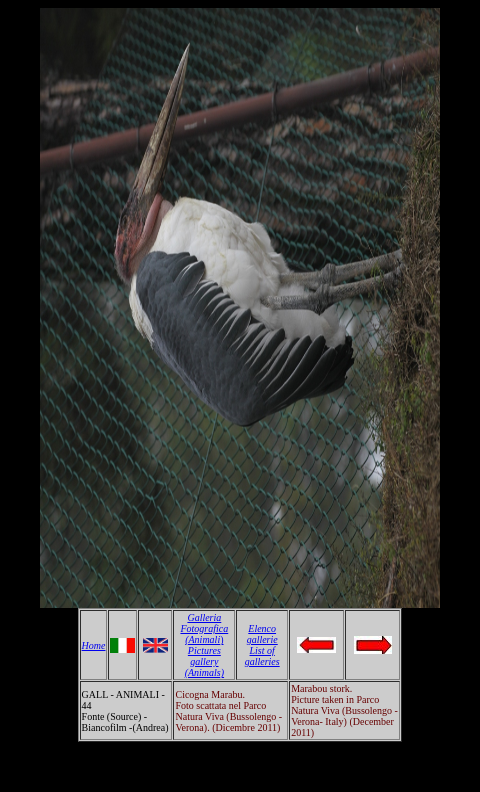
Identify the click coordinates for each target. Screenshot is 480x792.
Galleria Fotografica (204, 623)
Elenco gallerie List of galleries (262, 645)
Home (94, 645)
